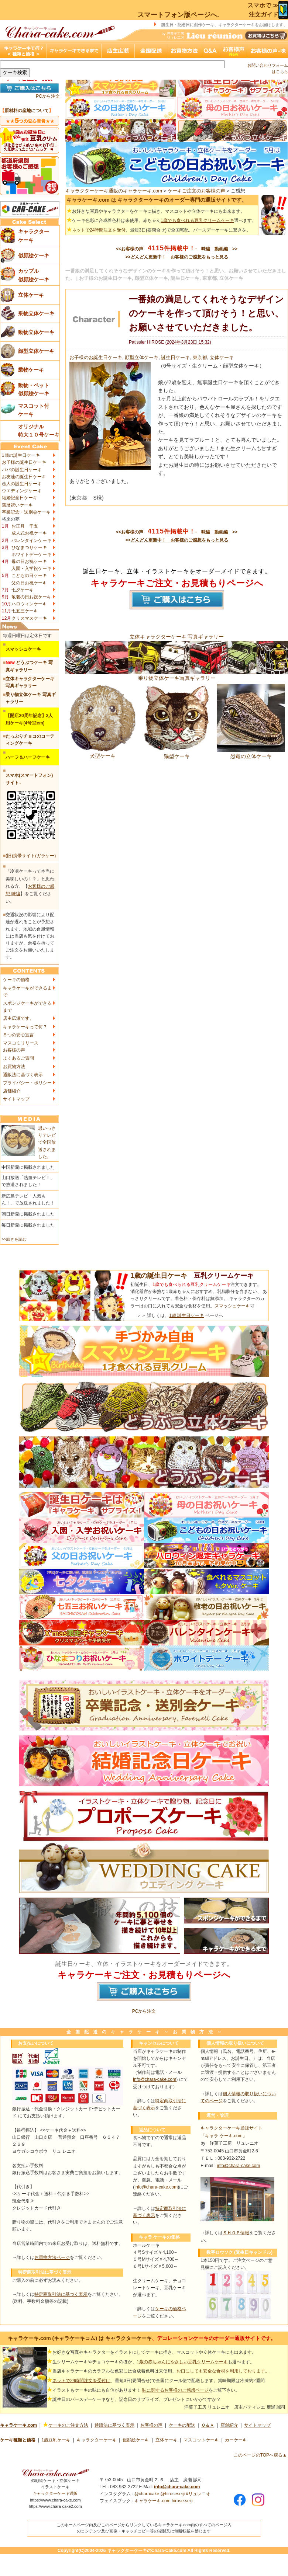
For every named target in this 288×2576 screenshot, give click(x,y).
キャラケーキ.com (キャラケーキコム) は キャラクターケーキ (80, 2338)
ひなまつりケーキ (29, 547)
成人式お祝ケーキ (29, 533)
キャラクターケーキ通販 (55, 2493)
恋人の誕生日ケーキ (22, 483)
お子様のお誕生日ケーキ (95, 357)
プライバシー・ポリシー (27, 1082)
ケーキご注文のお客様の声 (196, 191)
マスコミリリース (20, 1043)
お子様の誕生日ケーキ (24, 462)
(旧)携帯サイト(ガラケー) (31, 855)
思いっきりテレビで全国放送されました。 (47, 1142)
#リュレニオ (198, 2493)
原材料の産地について (26, 110)
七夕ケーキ (22, 589)
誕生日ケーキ (175, 357)
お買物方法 (14, 1066)
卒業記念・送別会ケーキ (26, 512)
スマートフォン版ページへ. (178, 14)
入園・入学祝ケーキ (31, 568)
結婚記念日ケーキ (19, 497)
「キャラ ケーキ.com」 (223, 2135)
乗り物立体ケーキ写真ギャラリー (176, 675)
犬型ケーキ (102, 753)
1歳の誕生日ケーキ (21, 455)
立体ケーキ (222, 357)
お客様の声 (14, 1050)
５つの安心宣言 (18, 1034)
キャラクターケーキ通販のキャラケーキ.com (113, 191)
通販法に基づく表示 (23, 1074)
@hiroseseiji (173, 2493)
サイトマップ (16, 1099)
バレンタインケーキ (31, 540)
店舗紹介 (12, 1091)
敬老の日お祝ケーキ (31, 596)
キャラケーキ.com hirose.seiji (163, 2500)
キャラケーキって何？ (25, 1026)
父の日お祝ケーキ (29, 582)
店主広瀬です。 (18, 1018)
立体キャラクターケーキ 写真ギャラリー (177, 637)
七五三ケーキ (24, 610)
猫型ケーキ (177, 753)
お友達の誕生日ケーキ (24, 476)
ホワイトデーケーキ (31, 554)
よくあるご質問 (18, 1058)
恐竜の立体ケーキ (251, 753)
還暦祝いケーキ (17, 505)
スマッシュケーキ (232, 1305)
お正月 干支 (24, 526)
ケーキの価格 (16, 979)
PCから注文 (48, 96)
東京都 (200, 357)
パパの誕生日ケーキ (22, 469)
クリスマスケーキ (29, 618)
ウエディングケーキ (22, 490)
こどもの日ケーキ (29, 575)
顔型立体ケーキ (141, 357)
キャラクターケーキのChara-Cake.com (146, 2550)
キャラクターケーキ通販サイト (231, 2128)
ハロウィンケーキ (29, 603)
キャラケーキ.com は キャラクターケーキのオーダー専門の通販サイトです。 (156, 200)
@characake (147, 2493)
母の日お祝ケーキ (29, 561)
